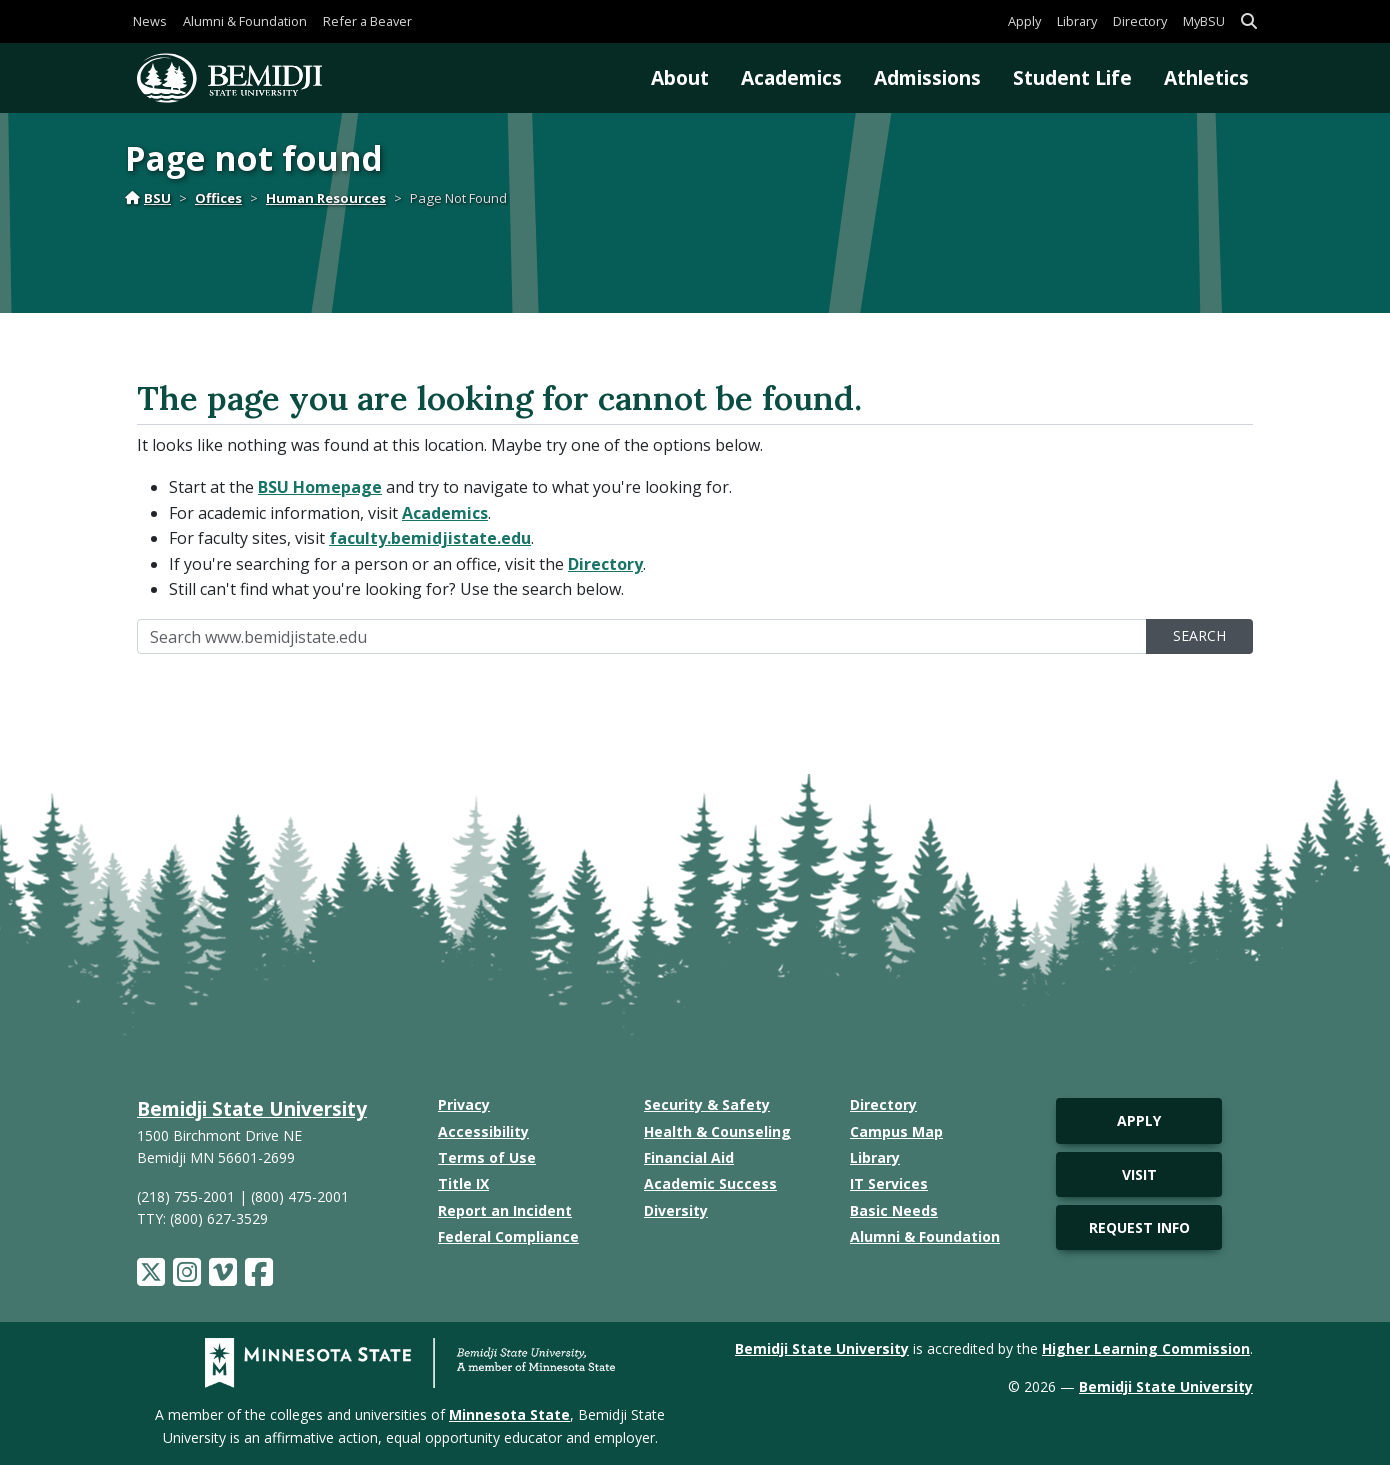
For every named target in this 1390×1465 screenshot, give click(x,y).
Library (1077, 21)
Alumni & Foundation (245, 21)
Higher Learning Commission (1146, 1348)
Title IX (463, 1183)
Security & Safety (707, 1104)
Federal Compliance (508, 1236)
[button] (1249, 21)
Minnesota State (509, 1414)
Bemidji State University (252, 1108)
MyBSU (1204, 21)
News (150, 21)
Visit (1139, 1174)
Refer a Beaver (367, 21)
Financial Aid (689, 1157)
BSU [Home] (148, 198)
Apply (1024, 21)
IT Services (889, 1183)
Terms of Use (487, 1157)
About (680, 77)
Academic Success (710, 1183)
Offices (218, 198)
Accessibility (483, 1131)
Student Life (1072, 77)
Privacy (464, 1104)
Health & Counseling (717, 1131)
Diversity (676, 1210)
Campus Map (896, 1131)
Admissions (927, 77)
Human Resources (326, 198)
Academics (791, 77)
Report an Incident (505, 1210)
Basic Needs (894, 1210)
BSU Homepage (320, 487)
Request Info (1139, 1227)
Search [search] (1199, 635)
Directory (1140, 21)
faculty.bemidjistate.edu (430, 538)
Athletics (1206, 77)
